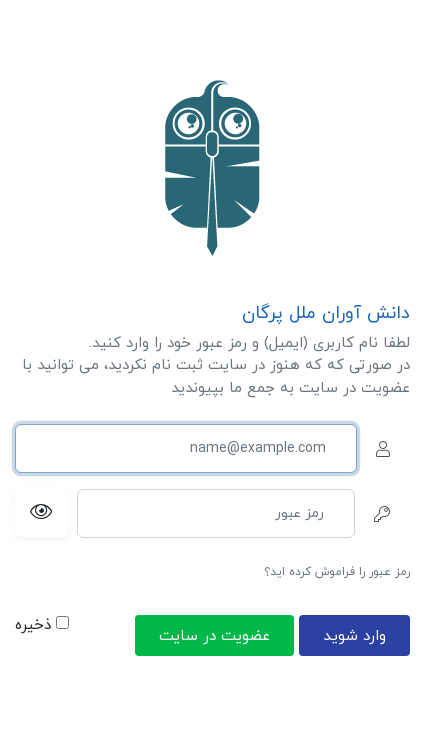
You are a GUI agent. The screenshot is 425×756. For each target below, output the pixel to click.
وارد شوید (354, 636)
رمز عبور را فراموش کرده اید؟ (337, 572)
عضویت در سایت (214, 636)
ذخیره (42, 625)
